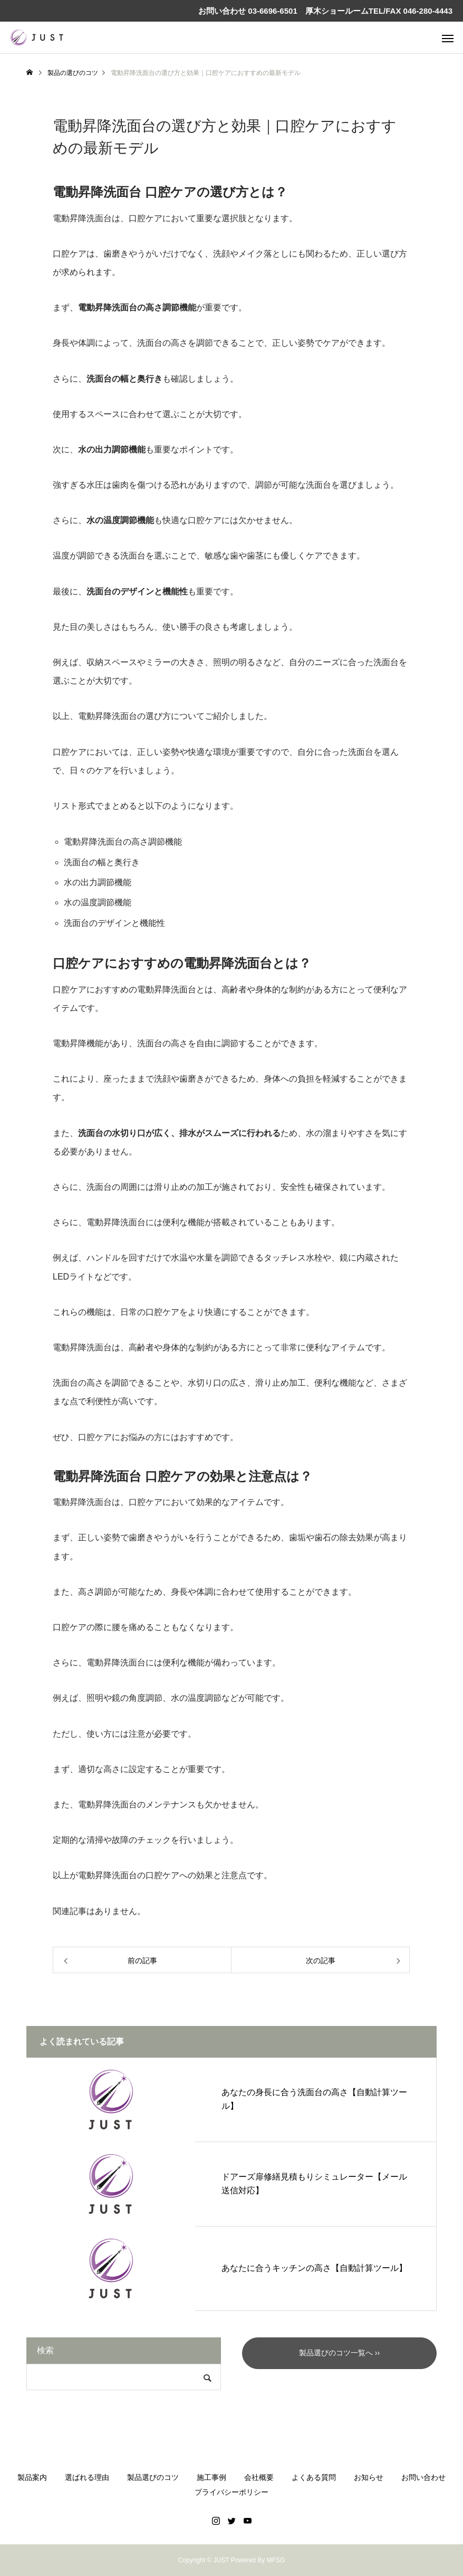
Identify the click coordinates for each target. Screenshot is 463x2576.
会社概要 (259, 2477)
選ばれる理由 (87, 2477)
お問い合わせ (423, 2477)
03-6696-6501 (271, 10)
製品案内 (32, 2477)
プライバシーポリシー (231, 2492)
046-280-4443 (427, 10)
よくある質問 (314, 2477)
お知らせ (368, 2477)
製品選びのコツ (153, 2477)
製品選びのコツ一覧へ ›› (339, 2352)
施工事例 (211, 2477)
